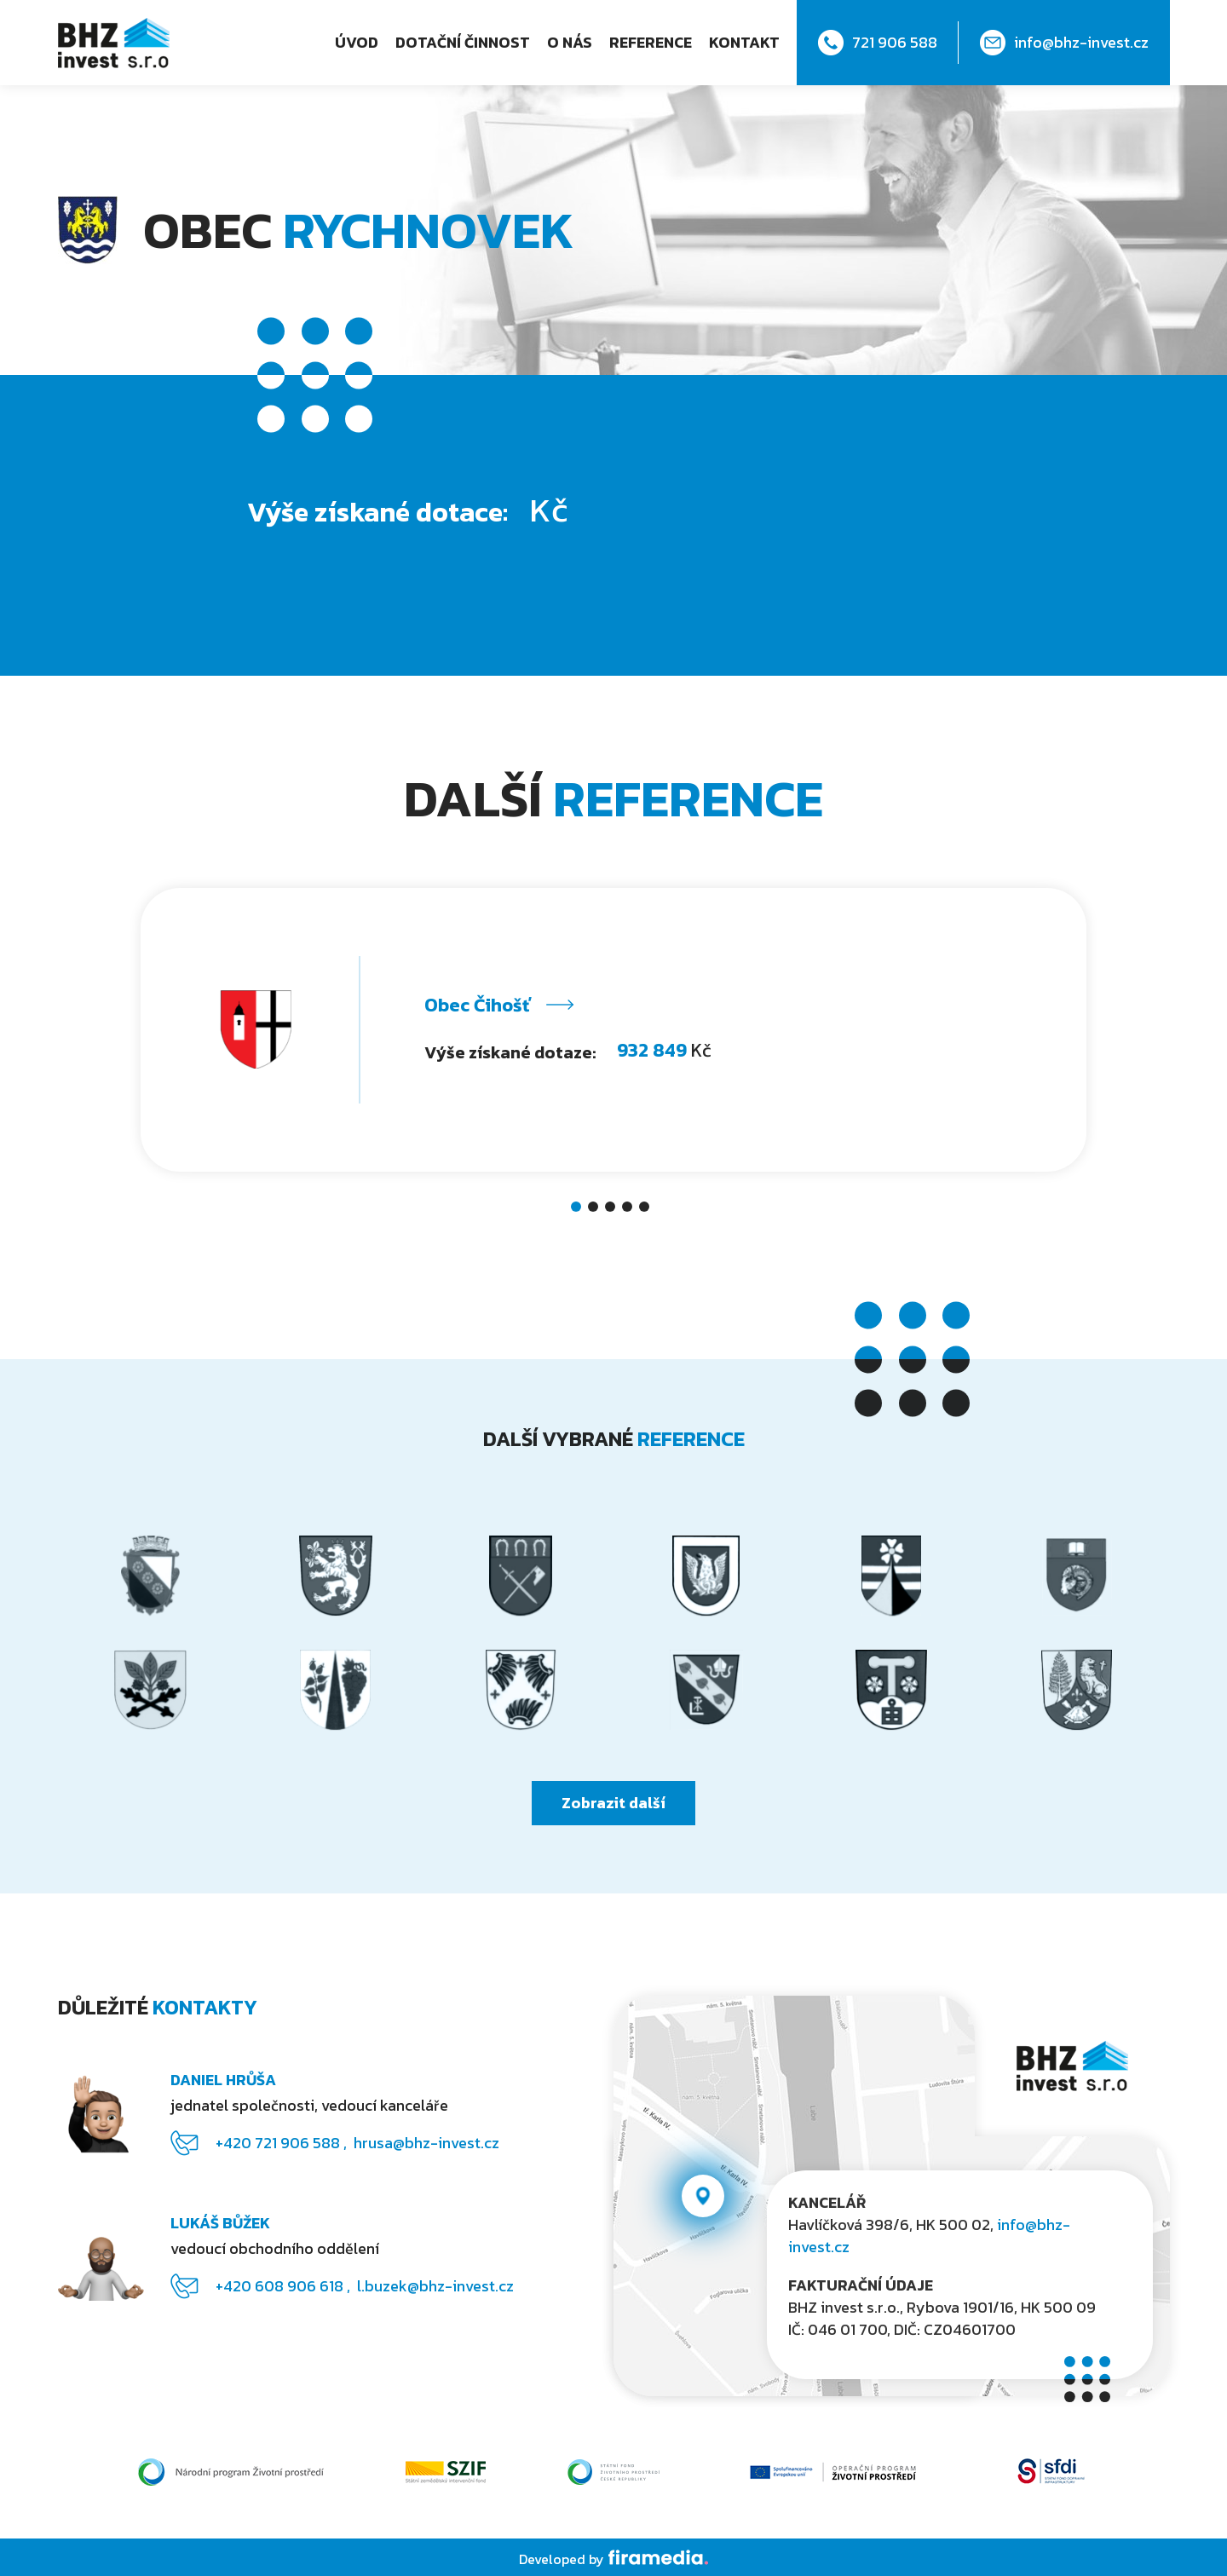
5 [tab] (647, 1210)
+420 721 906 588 (279, 2142)
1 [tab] (579, 1210)
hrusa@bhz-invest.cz (426, 2142)
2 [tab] (596, 1210)
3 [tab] (613, 1210)
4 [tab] (630, 1210)
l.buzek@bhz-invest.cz (435, 2285)
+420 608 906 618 (281, 2285)
